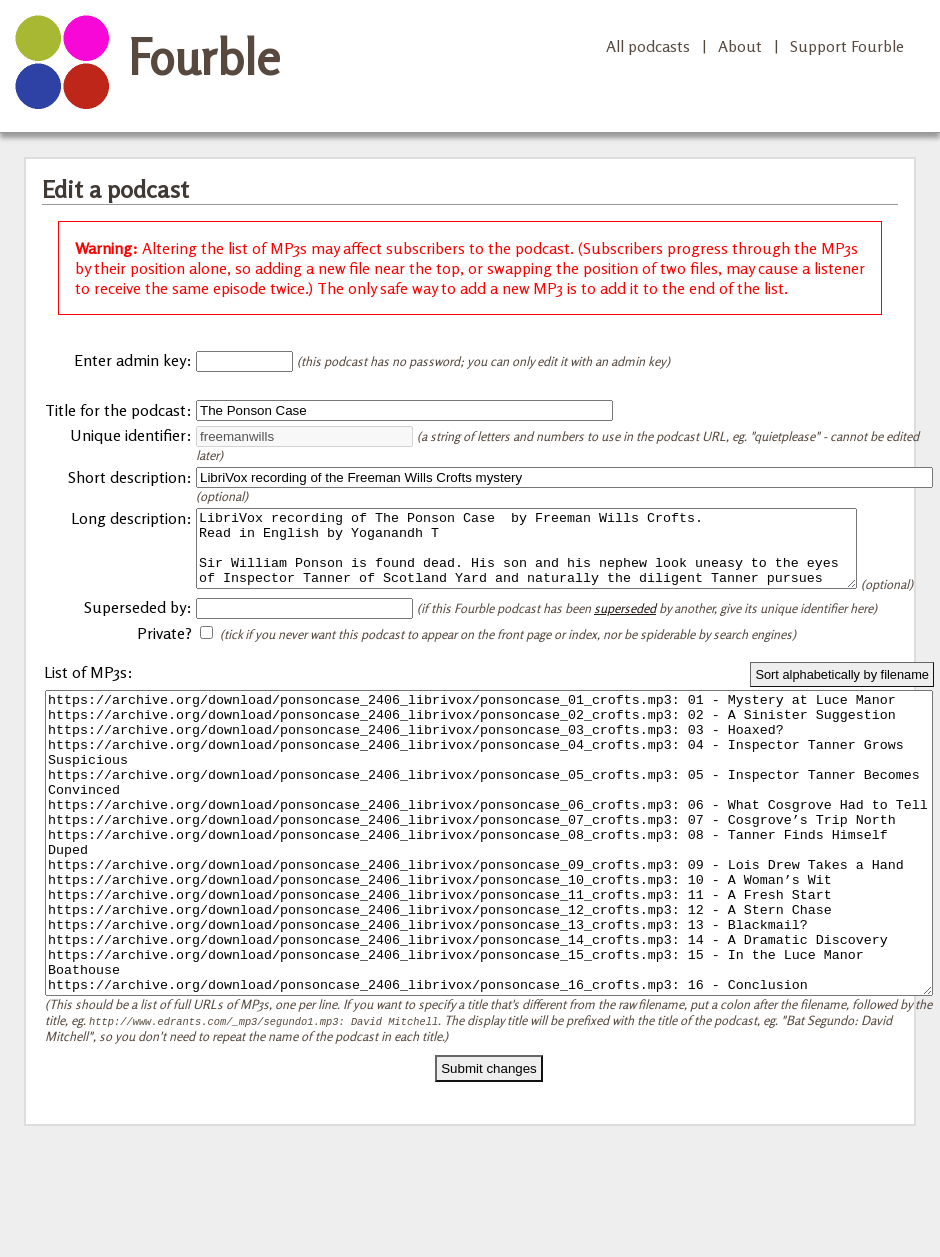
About (740, 46)
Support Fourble (847, 46)
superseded (625, 635)
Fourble (204, 57)
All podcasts (648, 46)
